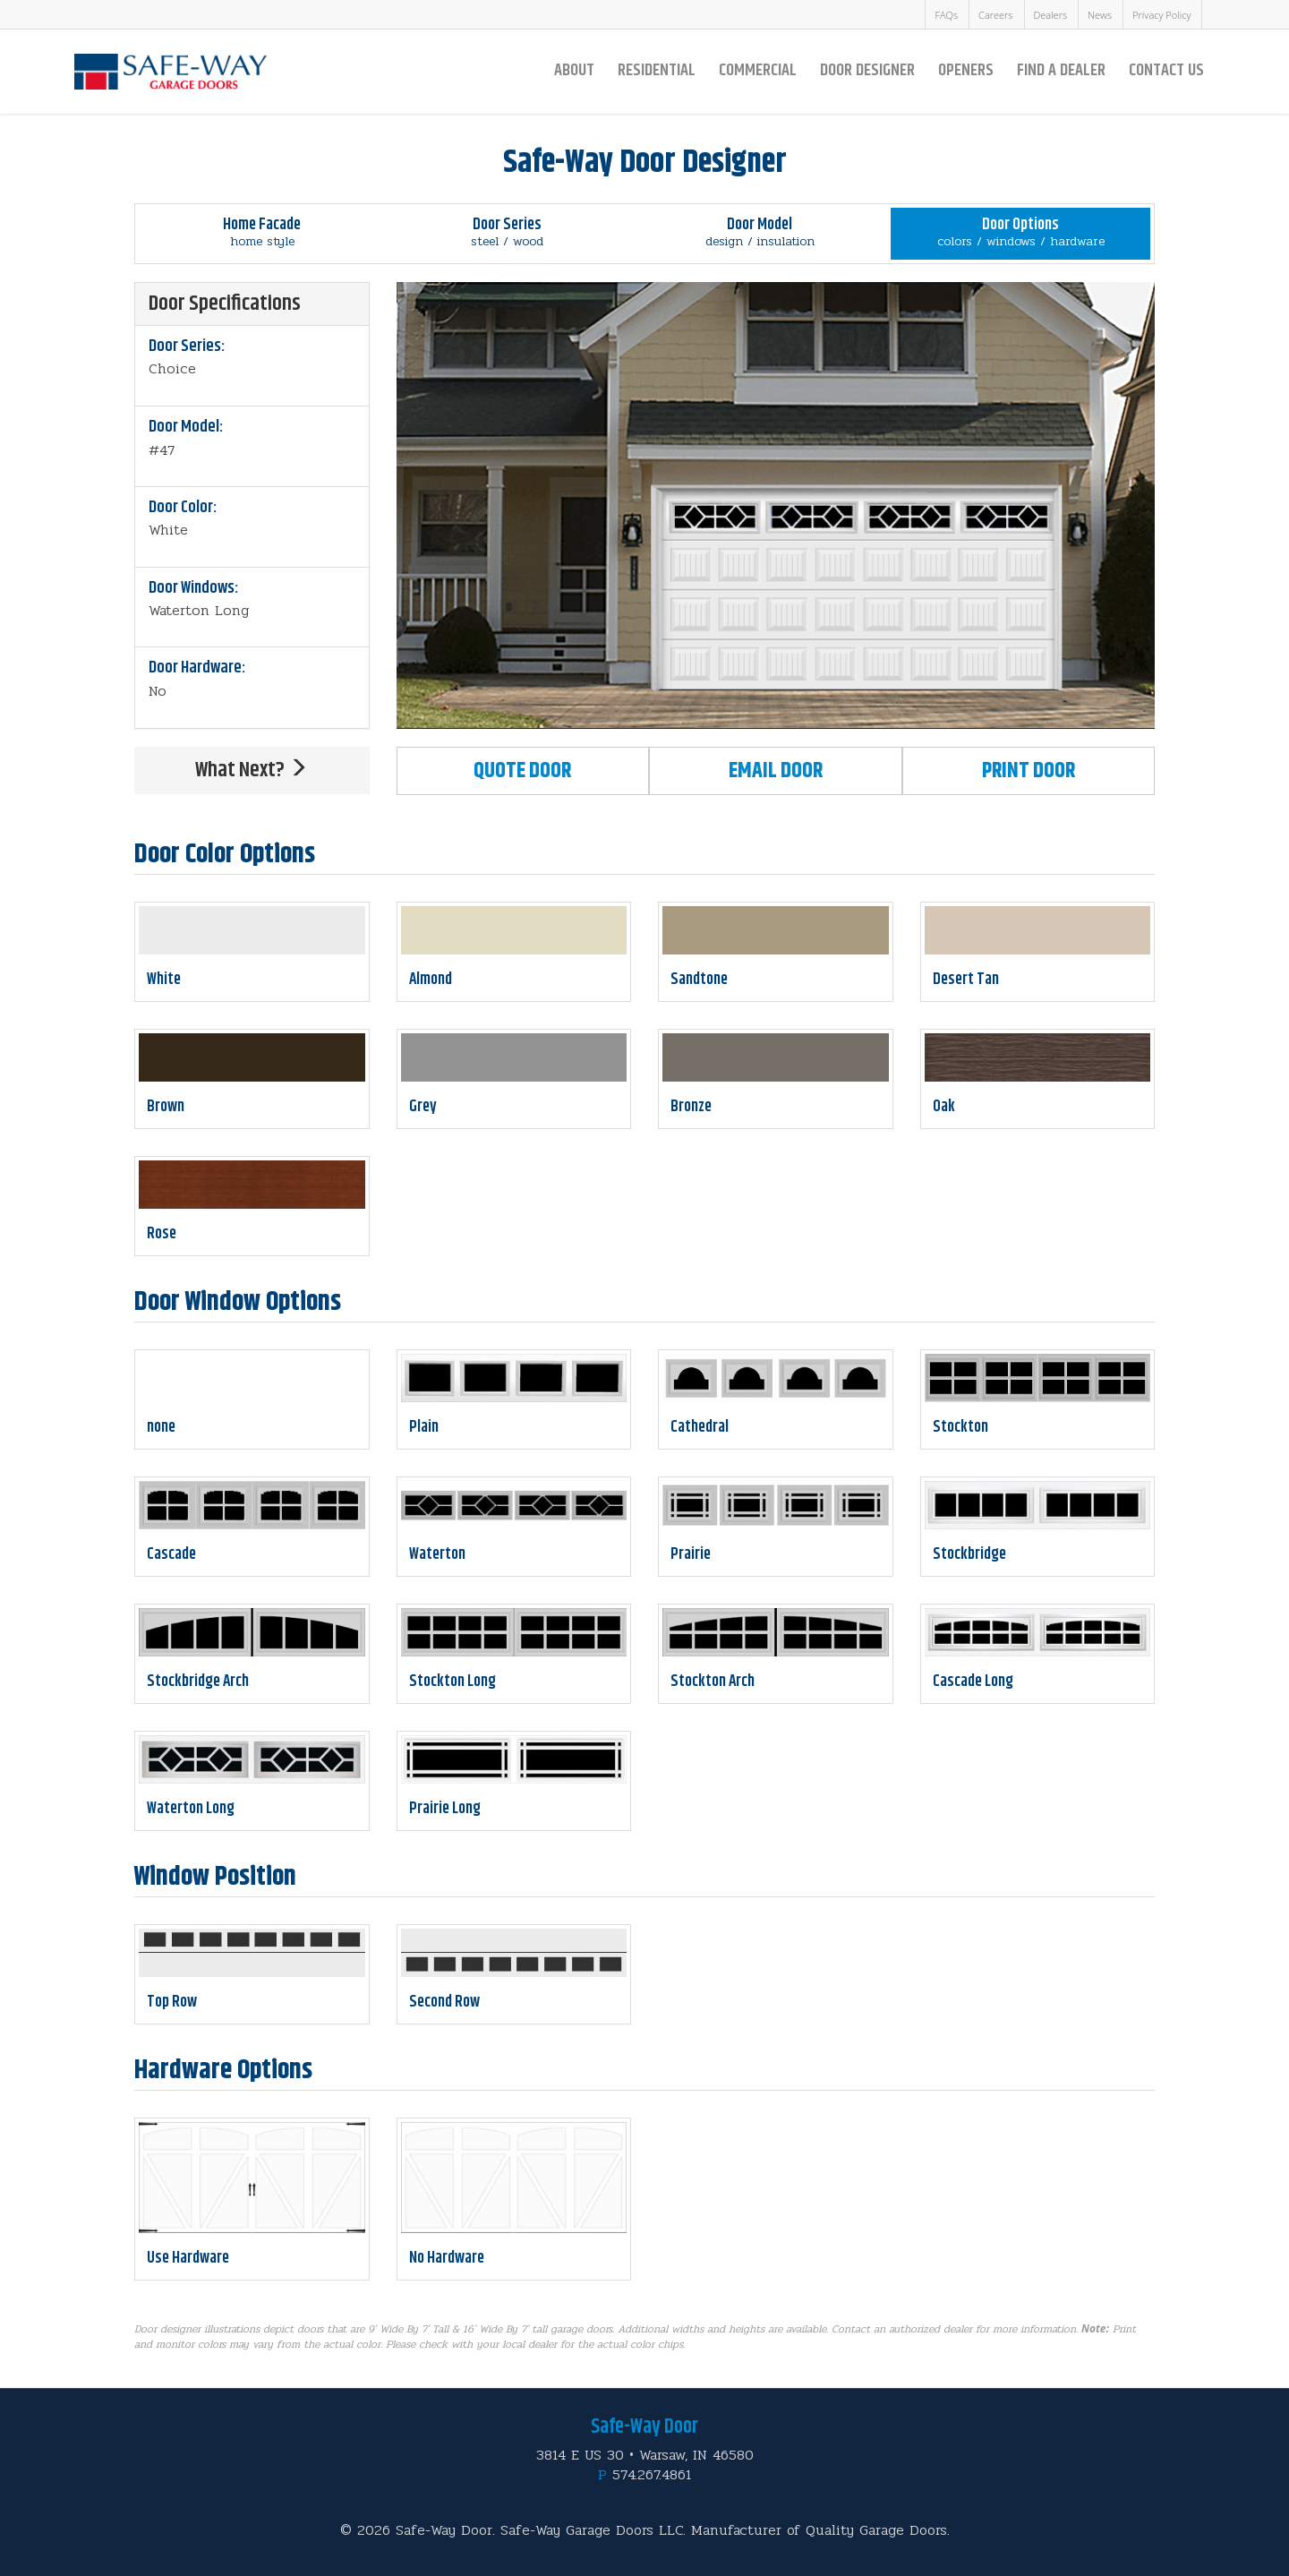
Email (776, 771)
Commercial (758, 70)
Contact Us (1166, 70)
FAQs (946, 14)
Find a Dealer (1061, 70)
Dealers (1051, 14)
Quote (522, 771)
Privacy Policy (1161, 14)
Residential (657, 70)
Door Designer (867, 70)
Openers (966, 70)
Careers (995, 14)
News (1100, 14)
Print (1028, 771)
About (574, 70)
